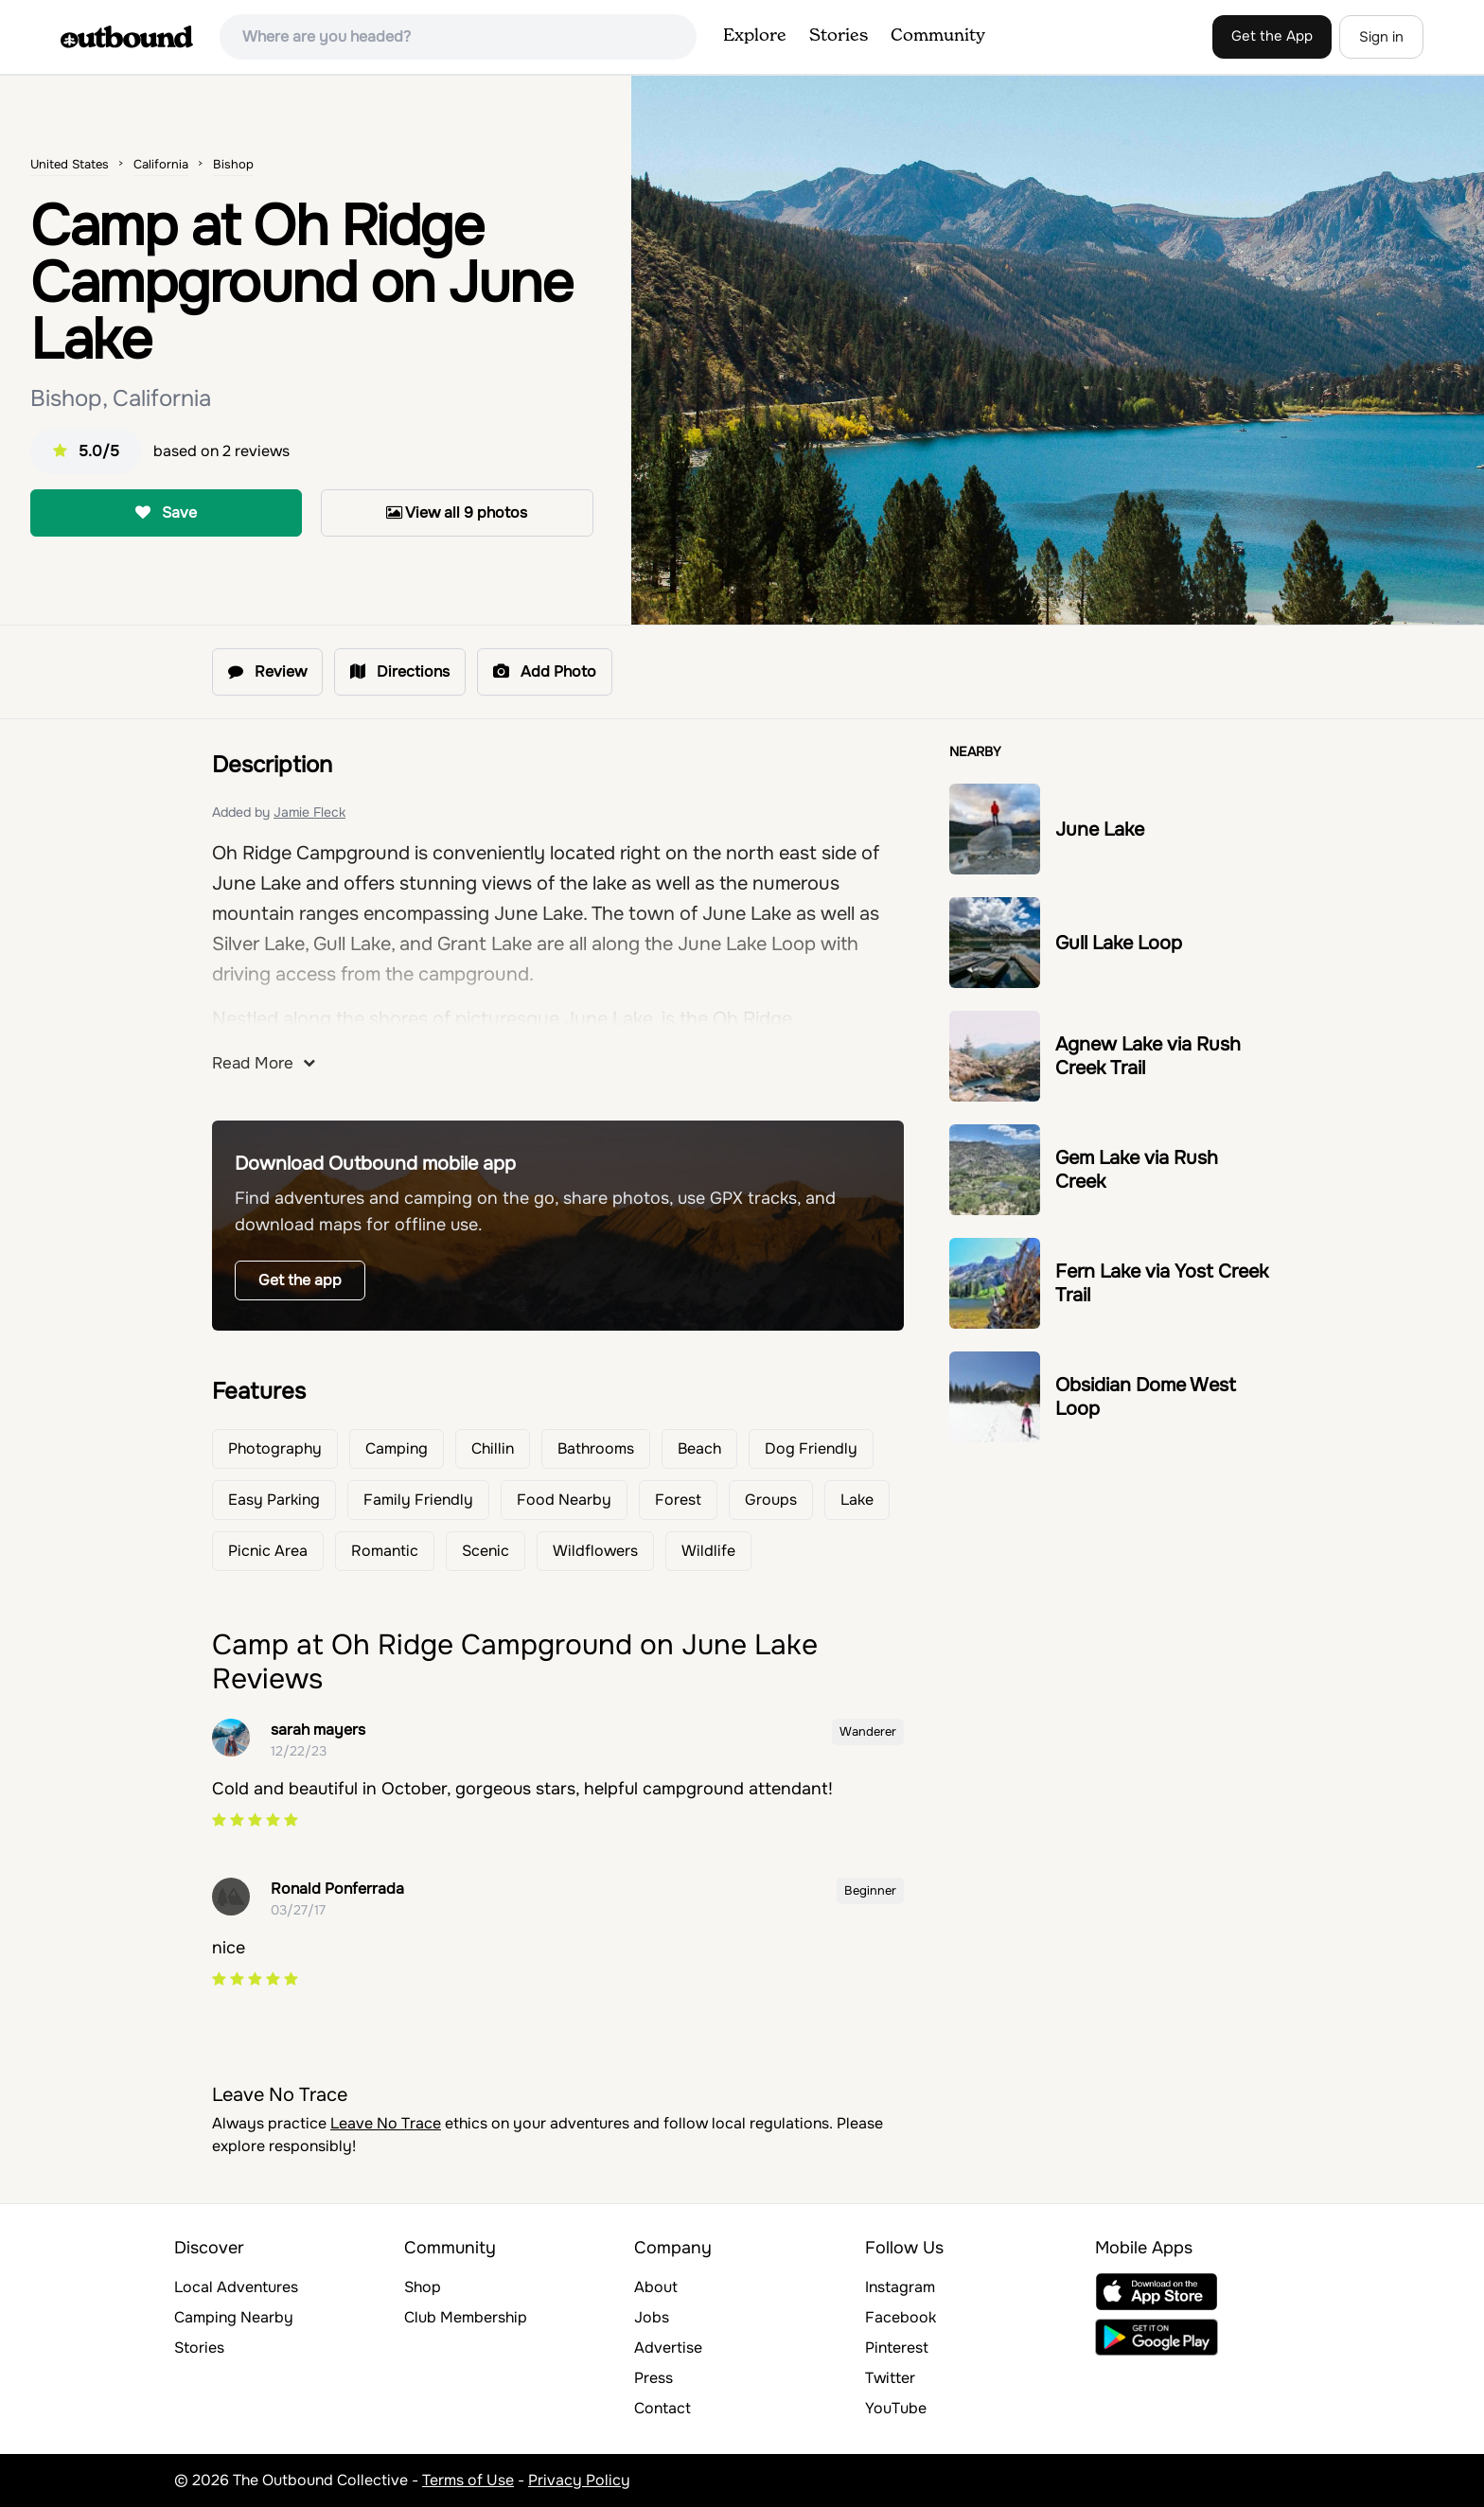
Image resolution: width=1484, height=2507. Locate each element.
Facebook (900, 2317)
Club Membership (465, 2317)
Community (938, 35)
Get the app (300, 1280)
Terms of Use (468, 2480)
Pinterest (896, 2347)
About (656, 2287)
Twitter (890, 2378)
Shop (422, 2287)
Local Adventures (236, 2287)
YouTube (896, 2408)
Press (653, 2378)
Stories (838, 35)
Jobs (651, 2317)
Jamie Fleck (309, 812)
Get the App (1272, 35)
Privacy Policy (579, 2480)
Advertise (668, 2347)
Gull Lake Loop (1118, 943)
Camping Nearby (233, 2317)
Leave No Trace (385, 2123)
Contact (662, 2408)
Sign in (1381, 36)
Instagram (900, 2287)
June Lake (1099, 829)
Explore (754, 35)
